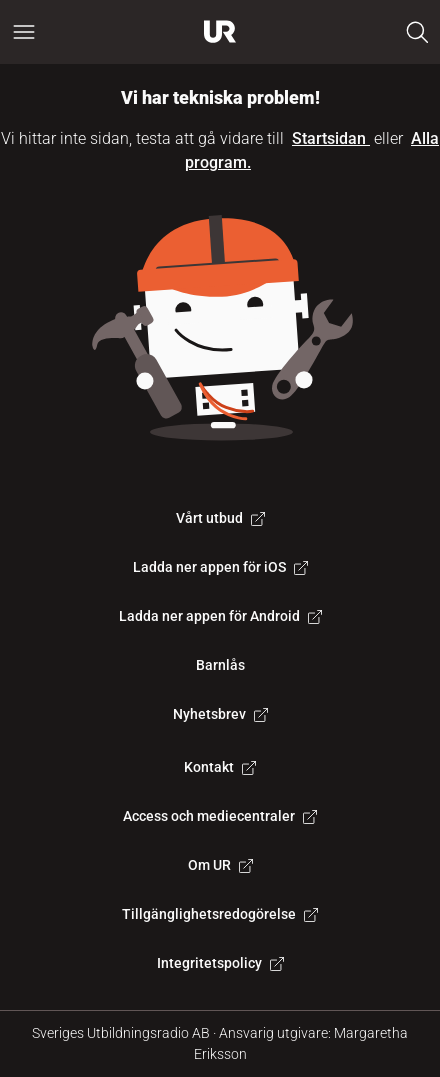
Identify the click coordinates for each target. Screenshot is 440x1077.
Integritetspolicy (220, 963)
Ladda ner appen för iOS (220, 567)
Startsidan (331, 138)
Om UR (220, 865)
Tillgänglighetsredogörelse (220, 914)
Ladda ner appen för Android (220, 616)
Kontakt (220, 767)
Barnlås (220, 665)
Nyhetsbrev (220, 714)
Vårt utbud (220, 518)
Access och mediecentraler (220, 816)
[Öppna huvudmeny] (24, 32)
